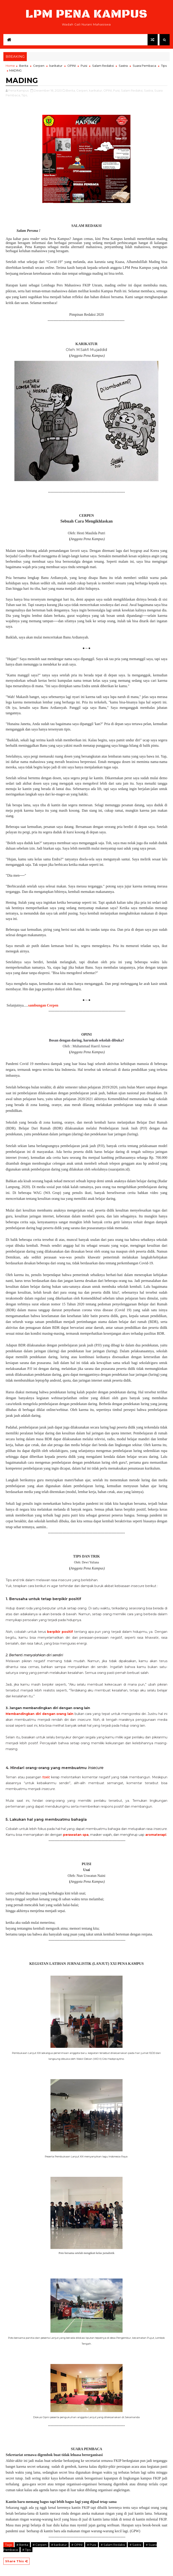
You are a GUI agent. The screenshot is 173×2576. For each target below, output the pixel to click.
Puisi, (116, 90)
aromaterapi (155, 1835)
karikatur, (96, 90)
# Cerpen (40, 2544)
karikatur (55, 65)
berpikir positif (60, 1632)
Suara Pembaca (144, 65)
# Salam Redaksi (113, 2544)
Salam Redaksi (103, 65)
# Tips (26, 2549)
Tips (164, 65)
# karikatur (59, 2544)
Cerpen (38, 65)
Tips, (24, 95)
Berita (23, 65)
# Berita (22, 2544)
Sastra (123, 65)
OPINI (71, 65)
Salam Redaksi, (132, 90)
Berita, (71, 90)
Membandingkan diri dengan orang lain (39, 1714)
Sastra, (149, 90)
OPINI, (107, 90)
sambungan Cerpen (43, 1005)
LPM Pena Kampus (86, 14)
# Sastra (135, 2544)
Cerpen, (82, 90)
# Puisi (91, 2544)
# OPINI (76, 2544)
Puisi (84, 65)
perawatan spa (76, 1835)
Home (10, 65)
